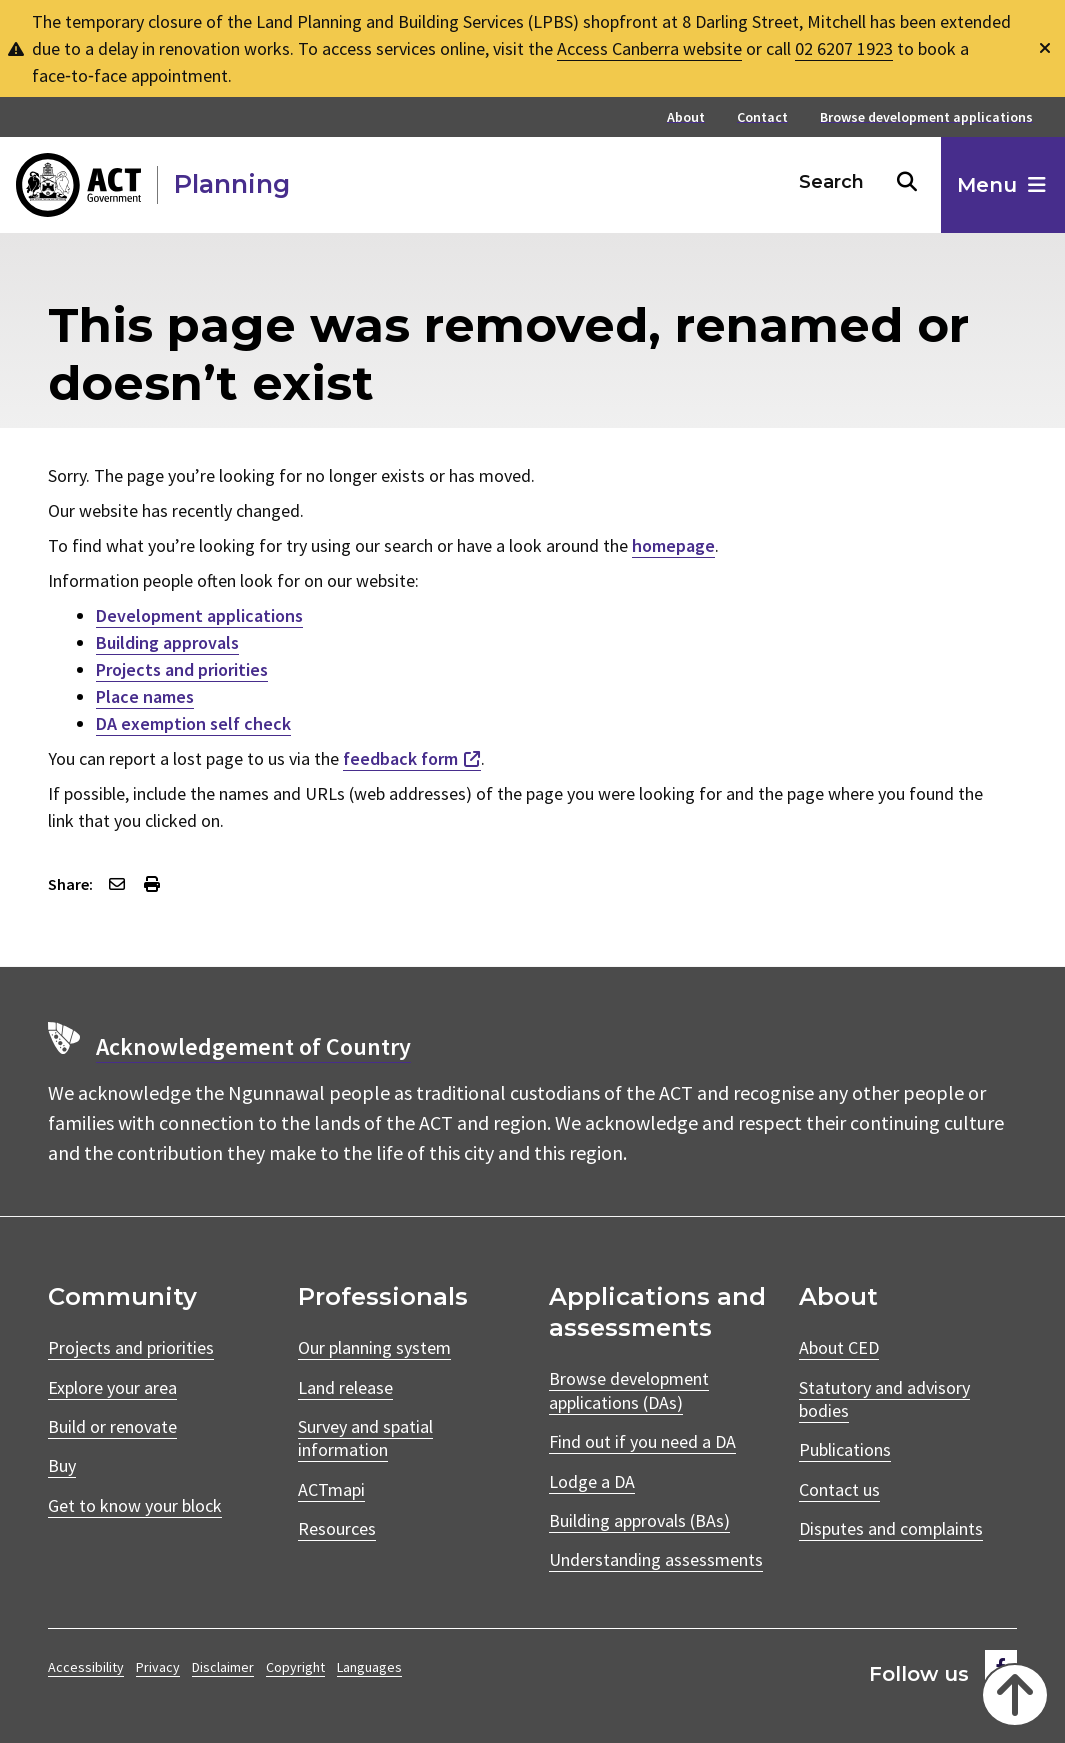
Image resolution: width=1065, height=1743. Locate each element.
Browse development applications (926, 117)
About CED (839, 1347)
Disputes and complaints (891, 1528)
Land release (345, 1387)
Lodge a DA (592, 1481)
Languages (369, 1667)
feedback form (400, 758)
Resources (337, 1528)
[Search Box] (833, 182)
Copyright (295, 1667)
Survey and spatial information (365, 1438)
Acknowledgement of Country (253, 1046)
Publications (845, 1449)
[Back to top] (1013, 1693)
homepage (673, 545)
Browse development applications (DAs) (629, 1390)
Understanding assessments (656, 1559)
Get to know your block (135, 1505)
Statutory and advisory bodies (884, 1399)
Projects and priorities (182, 669)
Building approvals (167, 642)
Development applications (199, 615)
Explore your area (112, 1387)
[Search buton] (907, 182)
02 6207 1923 (844, 48)
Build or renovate (112, 1426)
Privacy (158, 1667)
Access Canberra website (649, 48)
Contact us (839, 1489)
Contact (762, 117)
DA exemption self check (193, 723)
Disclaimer (223, 1667)
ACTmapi (331, 1489)
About (686, 117)
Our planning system (374, 1347)
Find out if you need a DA (642, 1441)
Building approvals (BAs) (639, 1520)
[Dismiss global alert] (1045, 48)
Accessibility (86, 1667)
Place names (145, 696)
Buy (62, 1465)
